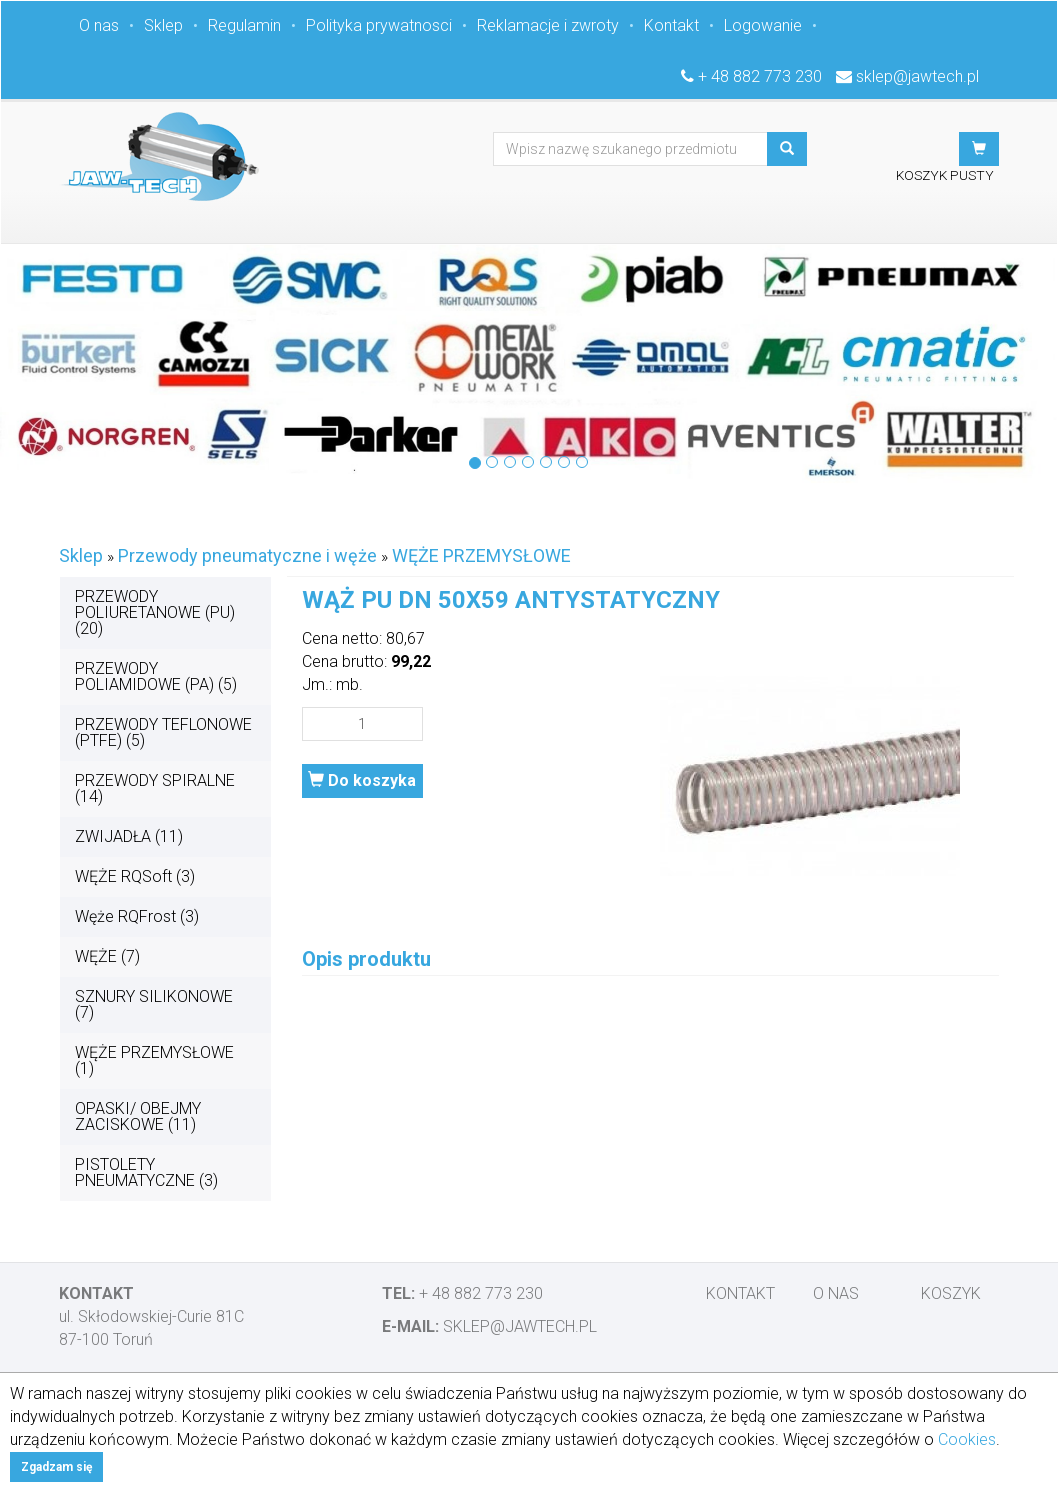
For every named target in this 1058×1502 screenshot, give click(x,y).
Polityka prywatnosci (379, 25)
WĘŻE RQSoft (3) (135, 876)
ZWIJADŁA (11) (129, 836)
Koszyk (951, 1293)
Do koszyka (362, 780)
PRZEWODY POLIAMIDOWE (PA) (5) (156, 676)
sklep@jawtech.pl (917, 76)
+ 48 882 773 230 (760, 76)
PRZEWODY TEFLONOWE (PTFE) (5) (163, 732)
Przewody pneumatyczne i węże (247, 555)
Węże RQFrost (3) (137, 916)
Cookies (967, 1439)
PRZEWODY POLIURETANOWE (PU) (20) (155, 612)
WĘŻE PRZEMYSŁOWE (481, 555)
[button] (979, 149)
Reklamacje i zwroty (548, 25)
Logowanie (763, 25)
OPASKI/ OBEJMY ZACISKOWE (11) (138, 1116)
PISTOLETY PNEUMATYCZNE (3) (146, 1172)
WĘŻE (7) (107, 956)
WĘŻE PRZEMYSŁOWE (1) (154, 1060)
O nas (99, 25)
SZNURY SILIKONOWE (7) (154, 1004)
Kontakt (671, 25)
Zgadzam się (56, 1467)
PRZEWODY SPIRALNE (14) (155, 788)
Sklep (163, 25)
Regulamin (244, 25)
